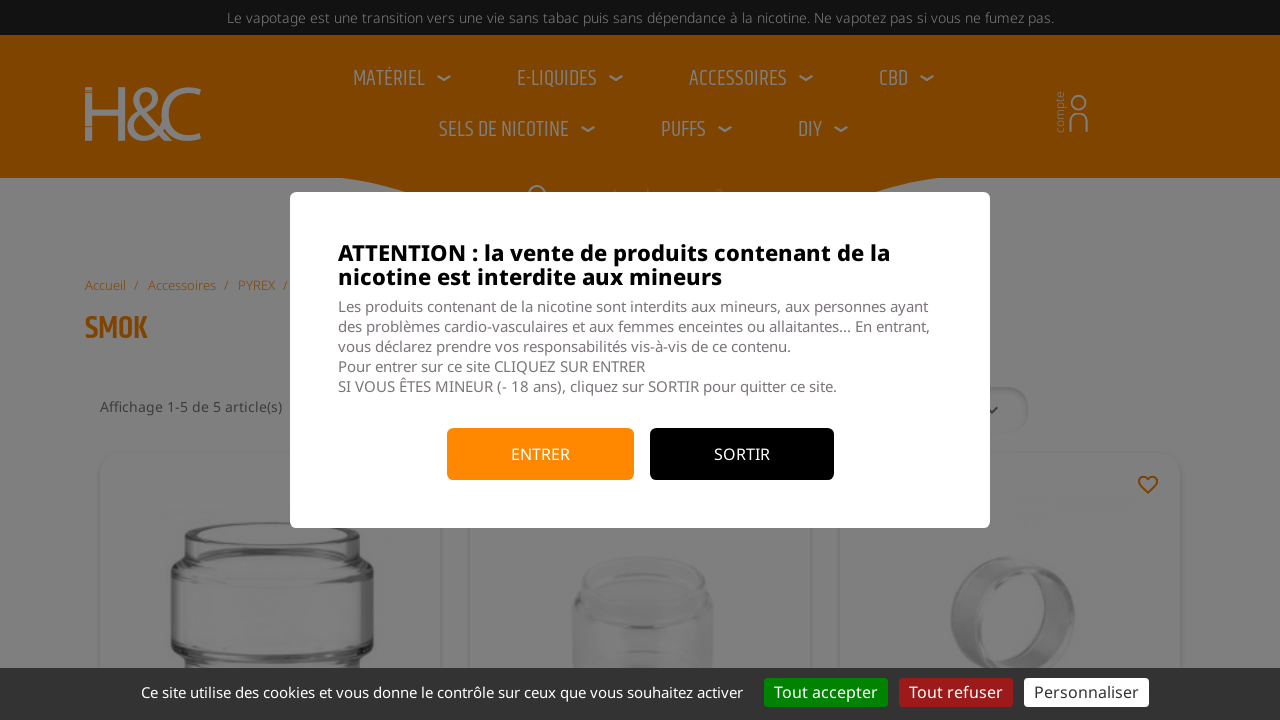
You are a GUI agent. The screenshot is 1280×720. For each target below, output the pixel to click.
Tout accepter (826, 692)
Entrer (540, 454)
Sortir (742, 454)
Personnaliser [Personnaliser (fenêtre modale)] (1086, 692)
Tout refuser (956, 692)
